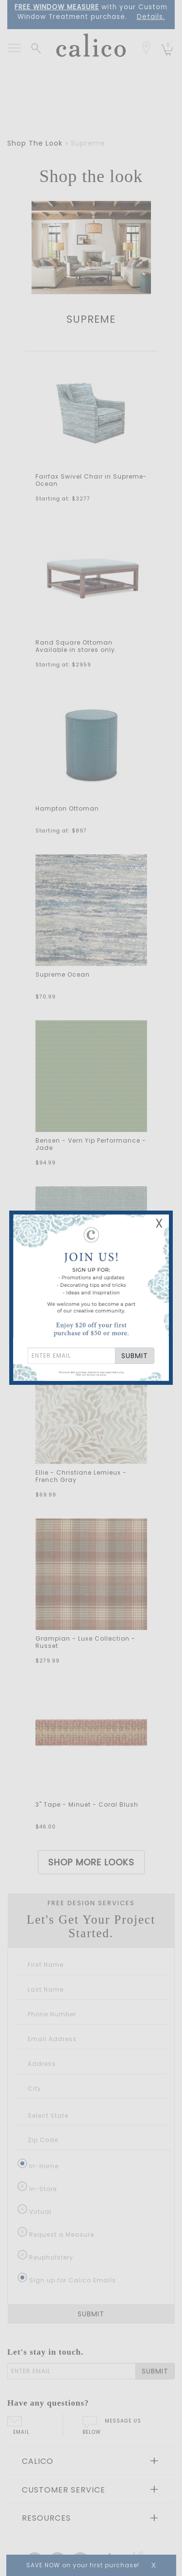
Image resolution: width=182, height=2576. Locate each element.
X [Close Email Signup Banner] (159, 1223)
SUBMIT (134, 1356)
